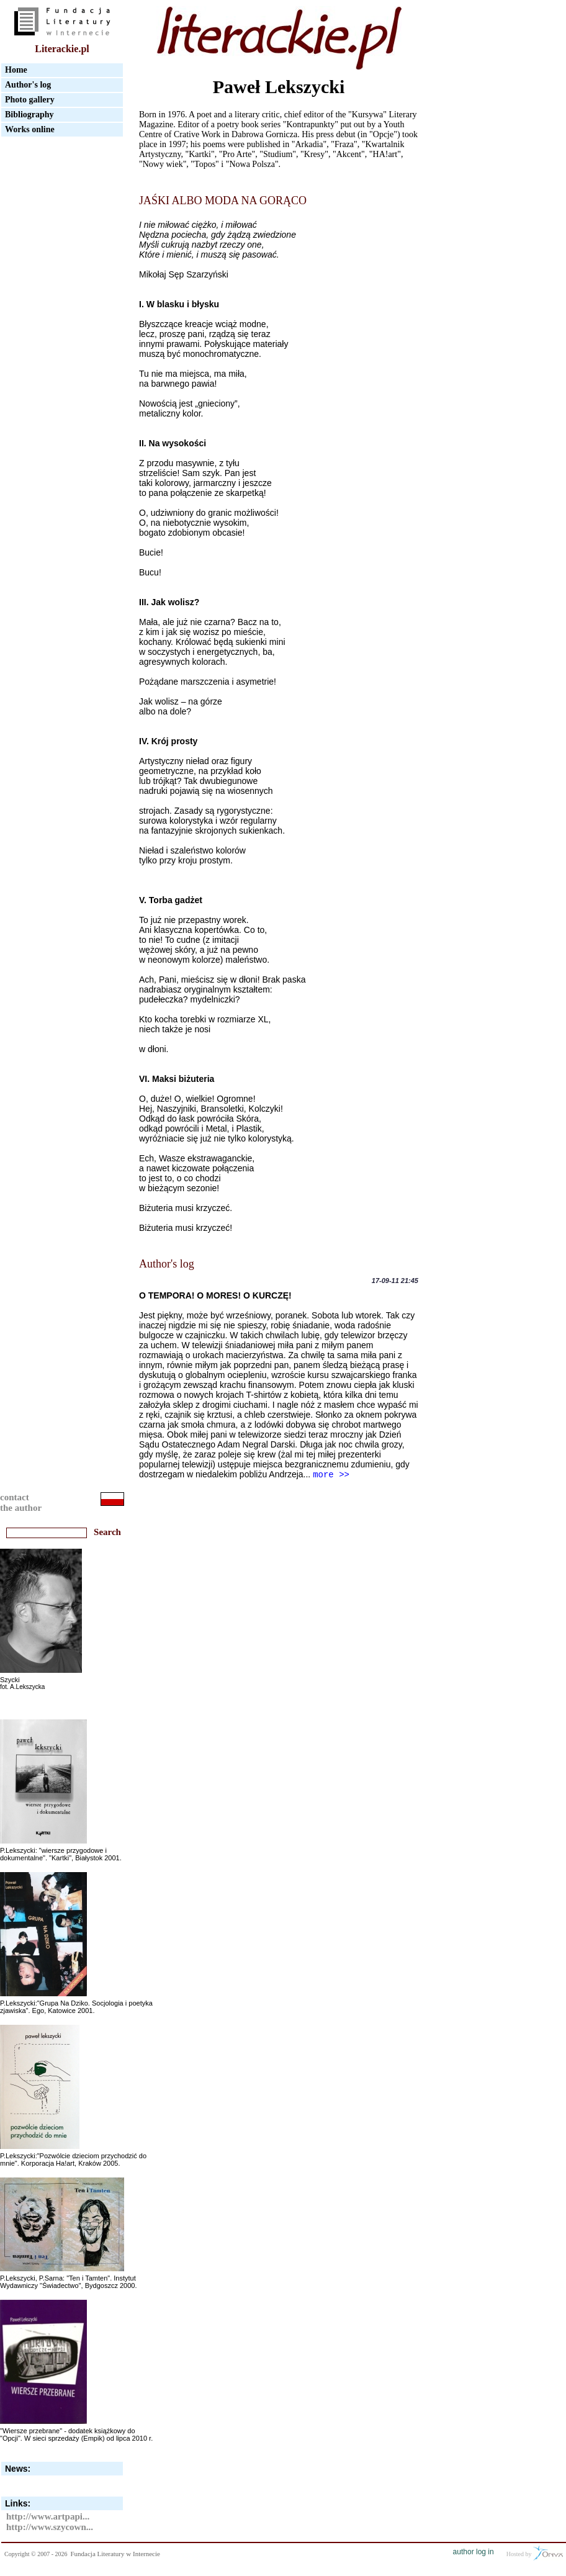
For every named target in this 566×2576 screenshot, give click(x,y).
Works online (30, 129)
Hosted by (534, 2553)
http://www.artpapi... (47, 2516)
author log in (473, 2551)
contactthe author (21, 1502)
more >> (331, 1475)
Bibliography (29, 114)
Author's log (28, 84)
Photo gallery (30, 99)
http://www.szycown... (49, 2527)
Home (16, 69)
